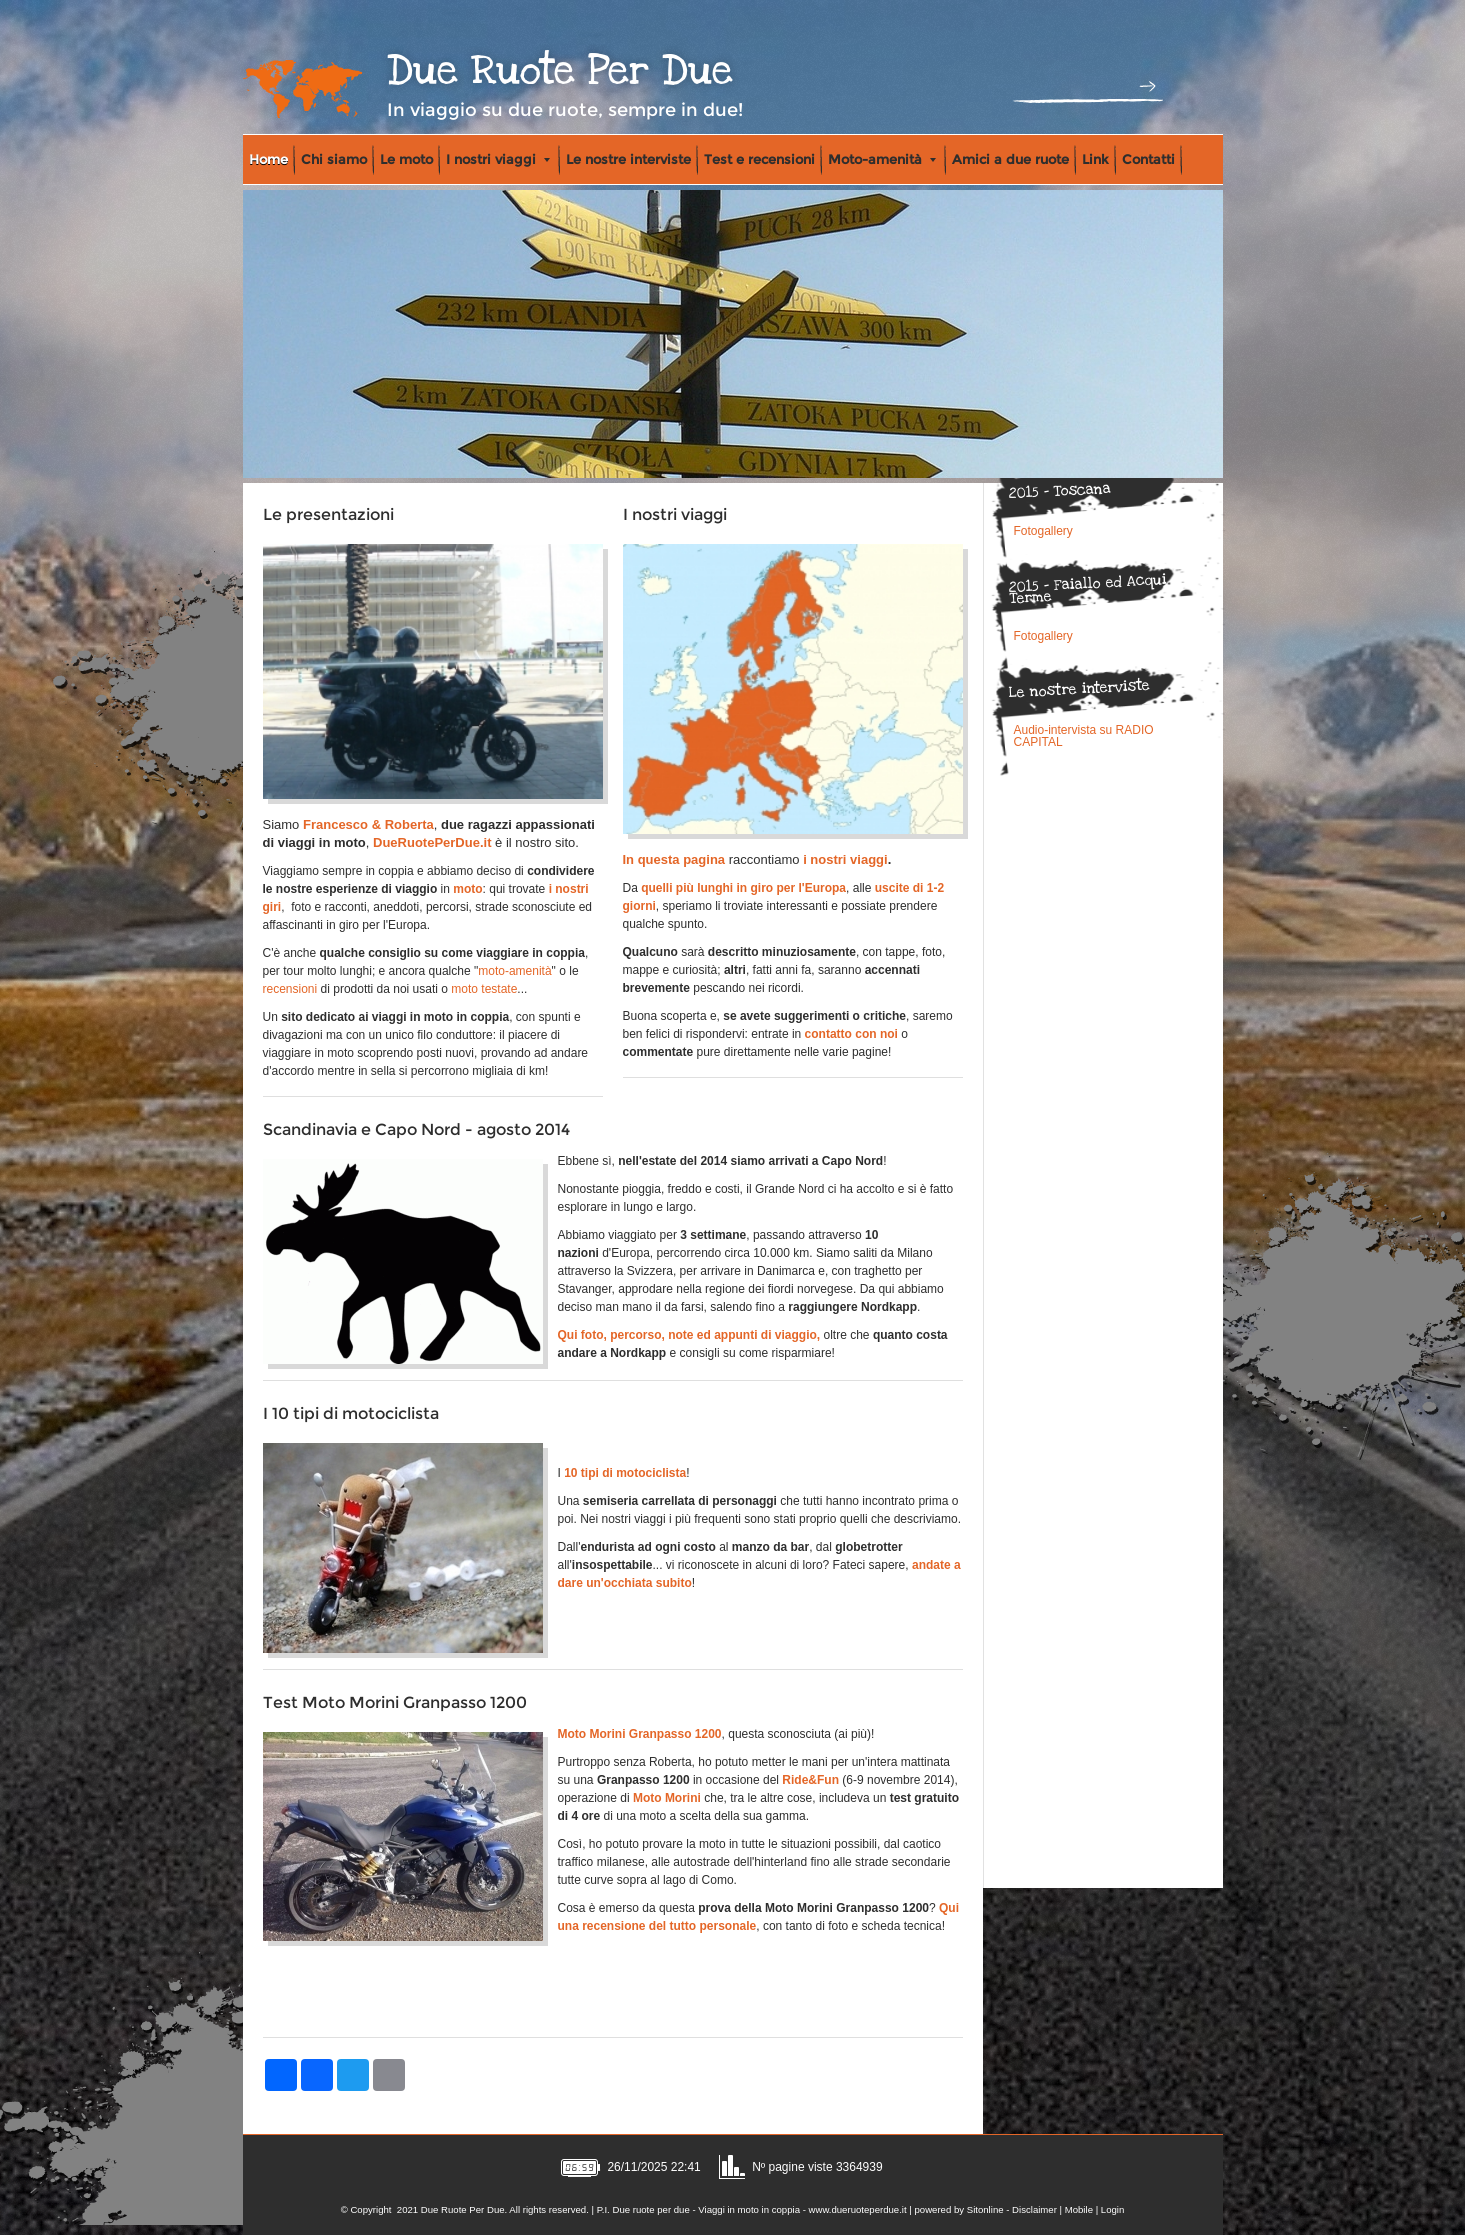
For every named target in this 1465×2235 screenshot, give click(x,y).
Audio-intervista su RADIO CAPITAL (1084, 736)
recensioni (290, 989)
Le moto (406, 159)
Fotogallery (1043, 531)
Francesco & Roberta (368, 824)
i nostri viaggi (845, 859)
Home (268, 159)
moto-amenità (514, 971)
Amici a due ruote (1010, 159)
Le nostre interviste (628, 159)
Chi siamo (334, 159)
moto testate (484, 989)
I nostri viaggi (498, 159)
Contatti (1148, 159)
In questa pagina (674, 859)
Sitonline (985, 2209)
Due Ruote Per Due (560, 70)
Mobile (1079, 2209)
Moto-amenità (882, 159)
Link (1095, 159)
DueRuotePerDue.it (432, 842)
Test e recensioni (759, 159)
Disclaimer (1034, 2209)
